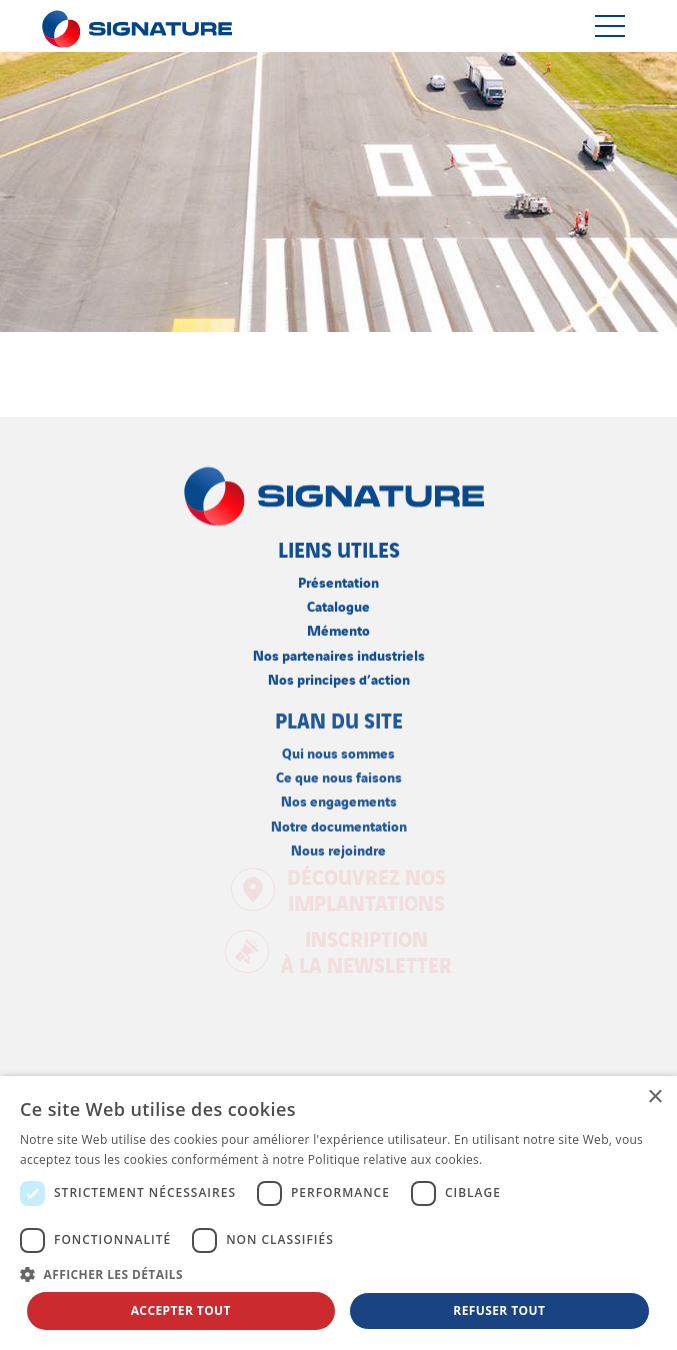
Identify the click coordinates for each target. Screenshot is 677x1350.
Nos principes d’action (339, 676)
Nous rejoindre (338, 847)
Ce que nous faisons (339, 774)
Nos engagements (339, 798)
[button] (338, 1274)
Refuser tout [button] (499, 1310)
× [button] (654, 1097)
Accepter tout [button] (181, 1310)
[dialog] (338, 1213)
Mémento (338, 628)
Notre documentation (339, 823)
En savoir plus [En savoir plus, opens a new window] (526, 1159)
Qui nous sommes (338, 750)
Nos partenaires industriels (339, 652)
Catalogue (338, 604)
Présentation (338, 580)
